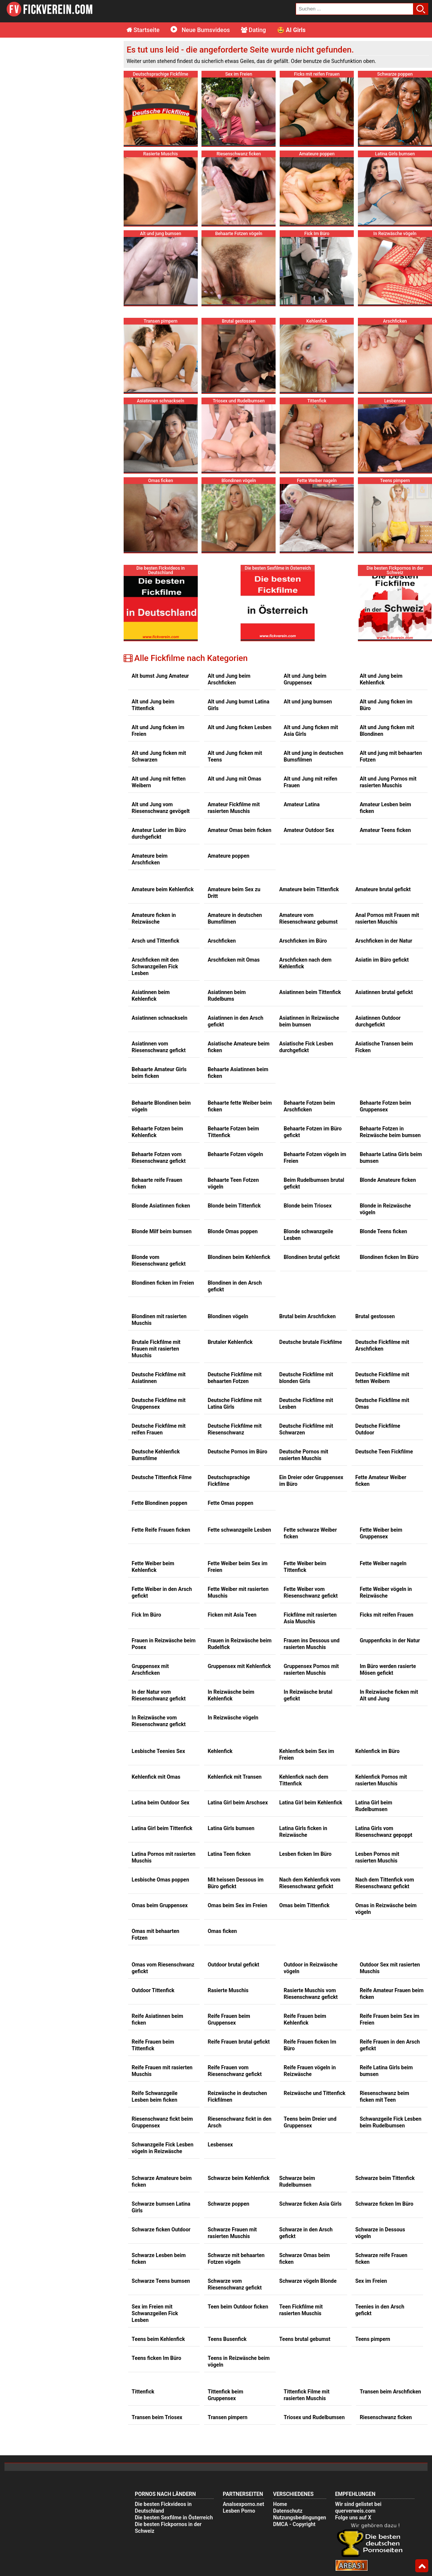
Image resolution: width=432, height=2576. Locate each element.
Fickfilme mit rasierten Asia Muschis (310, 1618)
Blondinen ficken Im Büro (389, 1257)
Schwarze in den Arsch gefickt (306, 2233)
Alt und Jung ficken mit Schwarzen (159, 756)
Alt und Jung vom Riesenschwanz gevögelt (161, 807)
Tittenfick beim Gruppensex (225, 2395)
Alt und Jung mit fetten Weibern (159, 782)
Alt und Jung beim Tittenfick (153, 705)
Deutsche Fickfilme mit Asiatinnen (159, 1377)
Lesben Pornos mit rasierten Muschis (377, 1857)
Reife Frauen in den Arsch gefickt (390, 2045)
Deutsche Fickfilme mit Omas (382, 1403)
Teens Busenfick (227, 2339)
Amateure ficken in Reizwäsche (154, 918)
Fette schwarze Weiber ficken (310, 1533)
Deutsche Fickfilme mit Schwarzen (306, 1429)
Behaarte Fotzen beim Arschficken (309, 1106)
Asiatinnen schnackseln (160, 1018)
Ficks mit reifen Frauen (386, 1615)
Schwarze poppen (229, 2204)
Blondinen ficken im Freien (163, 1283)
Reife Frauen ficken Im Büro (310, 2045)
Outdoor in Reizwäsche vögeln (311, 1968)
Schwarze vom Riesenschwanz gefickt (235, 2284)
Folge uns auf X (353, 2517)
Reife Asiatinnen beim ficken (157, 2019)
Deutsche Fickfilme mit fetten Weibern (382, 1377)
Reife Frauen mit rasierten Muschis (162, 2070)
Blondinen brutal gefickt (312, 1257)
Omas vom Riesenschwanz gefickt (163, 1968)
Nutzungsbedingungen (299, 2517)
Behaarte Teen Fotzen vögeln (233, 1183)
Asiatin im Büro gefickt (382, 960)
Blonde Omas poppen (233, 1231)
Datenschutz (287, 2511)
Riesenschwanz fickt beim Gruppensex (162, 2122)
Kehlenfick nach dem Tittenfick (303, 1780)
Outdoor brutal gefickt (233, 1965)
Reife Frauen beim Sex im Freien (389, 2019)
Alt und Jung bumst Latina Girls (238, 705)
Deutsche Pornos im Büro (237, 1452)
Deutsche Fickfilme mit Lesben (306, 1403)
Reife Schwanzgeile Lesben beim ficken (155, 2096)
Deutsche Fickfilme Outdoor (377, 1429)
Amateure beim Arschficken (150, 859)
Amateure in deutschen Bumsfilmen (235, 918)
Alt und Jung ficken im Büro (386, 705)
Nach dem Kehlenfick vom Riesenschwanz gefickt (309, 1883)
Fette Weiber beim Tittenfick (305, 1566)
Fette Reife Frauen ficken (161, 1530)
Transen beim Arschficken (390, 2392)
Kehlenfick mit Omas (156, 1777)
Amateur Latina (302, 804)
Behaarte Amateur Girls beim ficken (159, 1072)
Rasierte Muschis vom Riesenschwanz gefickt (311, 1993)
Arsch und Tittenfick (156, 941)
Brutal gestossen (375, 1316)
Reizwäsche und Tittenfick (315, 2093)
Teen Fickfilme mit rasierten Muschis (301, 2310)
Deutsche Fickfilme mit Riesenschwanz (235, 1429)
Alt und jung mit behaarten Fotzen (391, 756)
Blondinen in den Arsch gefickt (235, 1286)
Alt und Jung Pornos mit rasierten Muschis (388, 782)
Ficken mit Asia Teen (232, 1615)
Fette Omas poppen (231, 1503)
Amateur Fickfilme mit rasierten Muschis (234, 807)
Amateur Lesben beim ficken (385, 807)
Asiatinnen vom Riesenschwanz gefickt (159, 1047)
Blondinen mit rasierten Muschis (159, 1319)
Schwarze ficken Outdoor (161, 2229)
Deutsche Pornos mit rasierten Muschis (303, 1455)
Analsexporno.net (243, 2504)
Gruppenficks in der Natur (390, 1640)
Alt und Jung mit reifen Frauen (310, 782)
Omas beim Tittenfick (304, 1905)
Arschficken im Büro (303, 941)
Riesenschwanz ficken (386, 2417)
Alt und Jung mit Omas (234, 779)
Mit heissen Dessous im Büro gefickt (236, 1883)
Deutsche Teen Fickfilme (384, 1452)
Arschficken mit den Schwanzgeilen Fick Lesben (155, 966)
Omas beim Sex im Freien (237, 1905)
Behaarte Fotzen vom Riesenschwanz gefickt (159, 1157)
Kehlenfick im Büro (377, 1751)
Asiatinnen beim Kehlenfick (151, 995)
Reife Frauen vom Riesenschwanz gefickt (235, 2070)
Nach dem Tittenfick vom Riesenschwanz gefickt (384, 1883)
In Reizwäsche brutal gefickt (308, 1695)
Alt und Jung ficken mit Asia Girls (311, 730)
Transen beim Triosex (157, 2417)
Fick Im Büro (146, 1615)
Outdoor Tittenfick (153, 1990)
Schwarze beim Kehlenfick (239, 2178)
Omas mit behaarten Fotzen (156, 1934)
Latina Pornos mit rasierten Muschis (164, 1857)
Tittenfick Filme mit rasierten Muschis (307, 2395)
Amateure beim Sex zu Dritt (234, 892)
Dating (253, 30)
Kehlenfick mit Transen (235, 1777)
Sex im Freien (371, 2281)
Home (280, 2504)
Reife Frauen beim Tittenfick (153, 2045)
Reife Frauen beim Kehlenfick (305, 2019)
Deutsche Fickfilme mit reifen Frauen (159, 1429)
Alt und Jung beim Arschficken (229, 679)
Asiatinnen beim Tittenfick (310, 992)
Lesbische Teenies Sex (158, 1751)
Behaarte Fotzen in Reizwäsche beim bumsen (390, 1132)
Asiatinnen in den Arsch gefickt (235, 1021)
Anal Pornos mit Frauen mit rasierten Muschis (387, 918)
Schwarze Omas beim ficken (304, 2258)
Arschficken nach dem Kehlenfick (305, 963)
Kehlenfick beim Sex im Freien (306, 1754)
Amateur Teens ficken (385, 830)
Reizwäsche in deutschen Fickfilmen (237, 2096)
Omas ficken (222, 1931)
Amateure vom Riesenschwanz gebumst (308, 918)
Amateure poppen (229, 856)
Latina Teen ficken (229, 1854)
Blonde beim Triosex (308, 1206)
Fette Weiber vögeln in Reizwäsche (386, 1592)
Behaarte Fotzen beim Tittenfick (233, 1132)
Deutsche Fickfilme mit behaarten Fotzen (235, 1377)
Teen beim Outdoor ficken (238, 2307)
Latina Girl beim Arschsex (238, 1803)
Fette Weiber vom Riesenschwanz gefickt (311, 1592)
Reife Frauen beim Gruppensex (229, 2019)
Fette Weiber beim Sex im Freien (237, 1566)
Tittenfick (143, 2392)
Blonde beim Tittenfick (234, 1206)
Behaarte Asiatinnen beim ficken (238, 1072)
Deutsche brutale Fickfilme (310, 1342)
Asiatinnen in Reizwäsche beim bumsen (309, 1021)
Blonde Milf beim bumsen (162, 1231)
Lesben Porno (239, 2511)
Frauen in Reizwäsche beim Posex (164, 1643)
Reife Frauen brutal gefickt (239, 2042)
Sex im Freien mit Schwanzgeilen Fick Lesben (155, 2313)
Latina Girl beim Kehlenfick (310, 1803)
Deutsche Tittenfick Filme (162, 1477)
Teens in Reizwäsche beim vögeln (239, 2361)
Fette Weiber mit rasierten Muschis (238, 1592)
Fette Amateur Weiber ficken (380, 1480)
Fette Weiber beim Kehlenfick (153, 1566)
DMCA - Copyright (294, 2524)
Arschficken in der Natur (383, 941)
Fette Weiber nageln (383, 1563)
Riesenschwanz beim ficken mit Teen (384, 2096)
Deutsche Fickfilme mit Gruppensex (159, 1403)
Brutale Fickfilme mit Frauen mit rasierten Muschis (156, 1348)
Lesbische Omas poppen (160, 1880)
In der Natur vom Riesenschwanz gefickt (159, 1695)
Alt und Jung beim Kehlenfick (381, 679)
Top (422, 2565)
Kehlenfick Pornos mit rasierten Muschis (381, 1780)
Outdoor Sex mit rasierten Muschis (390, 1968)
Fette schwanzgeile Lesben (239, 1530)
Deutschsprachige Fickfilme (229, 1480)
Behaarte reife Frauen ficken (157, 1183)
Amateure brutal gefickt (383, 889)
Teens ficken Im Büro (156, 2358)
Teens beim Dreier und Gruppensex (310, 2122)
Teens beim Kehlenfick (158, 2339)
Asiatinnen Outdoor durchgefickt (378, 1021)
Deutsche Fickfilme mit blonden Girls (306, 1377)
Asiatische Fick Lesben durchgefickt (306, 1047)
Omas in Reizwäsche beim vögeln (386, 1908)
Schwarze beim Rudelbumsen (297, 2181)
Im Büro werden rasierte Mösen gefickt (388, 1669)
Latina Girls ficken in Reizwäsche (303, 1831)
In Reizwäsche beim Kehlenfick (231, 1695)
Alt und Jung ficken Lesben (239, 727)
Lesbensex (220, 2145)
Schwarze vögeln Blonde (308, 2281)
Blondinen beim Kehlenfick (239, 1257)
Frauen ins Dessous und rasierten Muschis (312, 1643)
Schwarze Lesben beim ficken (159, 2258)
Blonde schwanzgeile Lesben (308, 1234)
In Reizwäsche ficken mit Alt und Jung (389, 1695)
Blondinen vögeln (228, 1316)
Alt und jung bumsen (308, 702)
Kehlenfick (220, 1751)
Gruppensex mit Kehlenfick (239, 1666)
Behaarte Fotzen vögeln (235, 1154)
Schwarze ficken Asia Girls (310, 2204)
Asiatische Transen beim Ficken (384, 1047)
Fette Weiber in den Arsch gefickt (162, 1592)
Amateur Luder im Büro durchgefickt (159, 833)
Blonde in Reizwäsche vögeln (385, 1209)
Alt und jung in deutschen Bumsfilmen (313, 756)
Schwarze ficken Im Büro (384, 2204)
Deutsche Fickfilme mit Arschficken (382, 1345)
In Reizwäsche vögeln (233, 1718)
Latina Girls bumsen (231, 1828)
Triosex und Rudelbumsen (314, 2417)
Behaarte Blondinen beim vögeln (161, 1106)
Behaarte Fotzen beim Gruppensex (385, 1106)
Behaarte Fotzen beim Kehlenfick (157, 1132)
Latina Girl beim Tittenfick (162, 1828)
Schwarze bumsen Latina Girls (161, 2207)
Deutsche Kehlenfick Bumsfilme (156, 1455)
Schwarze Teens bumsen (161, 2281)
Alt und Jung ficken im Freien (158, 730)
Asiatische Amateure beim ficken (239, 1047)
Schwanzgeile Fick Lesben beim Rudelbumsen (391, 2122)
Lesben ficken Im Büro (305, 1854)
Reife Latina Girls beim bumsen (386, 2070)
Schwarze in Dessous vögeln (380, 2233)
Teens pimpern (372, 2339)
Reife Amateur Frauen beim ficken (392, 1993)
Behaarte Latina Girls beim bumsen (391, 1157)
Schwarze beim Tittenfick (385, 2178)
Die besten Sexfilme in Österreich (174, 2517)
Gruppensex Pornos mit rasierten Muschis (311, 1669)
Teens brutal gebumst (304, 2339)
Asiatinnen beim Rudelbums (227, 995)
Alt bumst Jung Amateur (160, 676)
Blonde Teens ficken (383, 1231)
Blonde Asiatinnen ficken (161, 1206)
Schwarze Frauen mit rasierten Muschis (232, 2233)
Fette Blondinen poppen (159, 1503)
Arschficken (222, 941)
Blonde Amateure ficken (388, 1180)
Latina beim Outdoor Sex (161, 1803)
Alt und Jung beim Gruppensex (305, 679)
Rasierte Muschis (228, 1990)
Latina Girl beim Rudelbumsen (373, 1806)
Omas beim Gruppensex (160, 1905)
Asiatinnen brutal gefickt (384, 992)
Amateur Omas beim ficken (239, 830)
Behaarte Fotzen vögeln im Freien (315, 1157)
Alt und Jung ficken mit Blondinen (387, 730)
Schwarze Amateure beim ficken (162, 2181)
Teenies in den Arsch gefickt (379, 2310)
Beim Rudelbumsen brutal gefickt (314, 1183)
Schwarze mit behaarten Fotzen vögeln (236, 2258)
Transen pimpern (228, 2417)
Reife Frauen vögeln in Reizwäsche (310, 2070)
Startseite (143, 30)
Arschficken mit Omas (234, 960)
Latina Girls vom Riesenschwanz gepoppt (383, 1831)
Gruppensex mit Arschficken (150, 1669)
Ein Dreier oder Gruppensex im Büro (311, 1480)
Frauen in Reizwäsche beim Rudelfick (239, 1643)
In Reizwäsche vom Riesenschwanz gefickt (159, 1721)
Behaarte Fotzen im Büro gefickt (313, 1132)
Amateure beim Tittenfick (309, 889)
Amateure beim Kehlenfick (163, 889)
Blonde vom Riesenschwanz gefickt (159, 1260)
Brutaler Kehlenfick (230, 1342)
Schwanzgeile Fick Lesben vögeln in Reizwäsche (163, 2148)
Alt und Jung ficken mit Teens (235, 756)
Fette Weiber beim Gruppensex (381, 1533)
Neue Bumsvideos (200, 30)
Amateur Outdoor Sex (309, 830)
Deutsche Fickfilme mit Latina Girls (235, 1403)
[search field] (354, 9)
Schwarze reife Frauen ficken (381, 2258)
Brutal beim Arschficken (307, 1316)
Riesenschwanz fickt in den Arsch (239, 2122)
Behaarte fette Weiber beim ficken (240, 1106)
